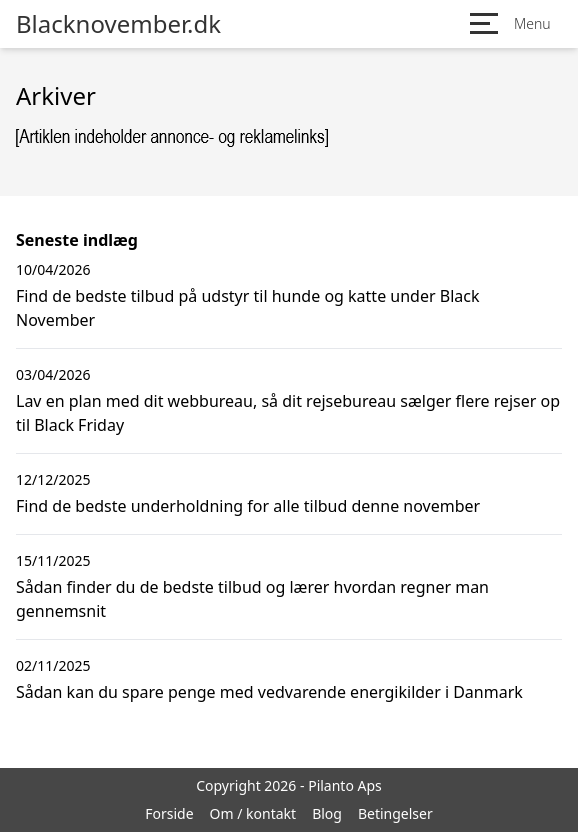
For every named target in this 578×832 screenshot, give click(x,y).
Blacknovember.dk (118, 24)
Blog (327, 813)
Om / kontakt (253, 813)
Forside (169, 813)
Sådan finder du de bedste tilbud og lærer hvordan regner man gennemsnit (252, 599)
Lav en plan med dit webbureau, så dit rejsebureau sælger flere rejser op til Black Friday (288, 413)
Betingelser (395, 813)
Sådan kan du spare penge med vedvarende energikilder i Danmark (269, 692)
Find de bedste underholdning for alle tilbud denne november (248, 506)
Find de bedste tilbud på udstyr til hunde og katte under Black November (247, 308)
